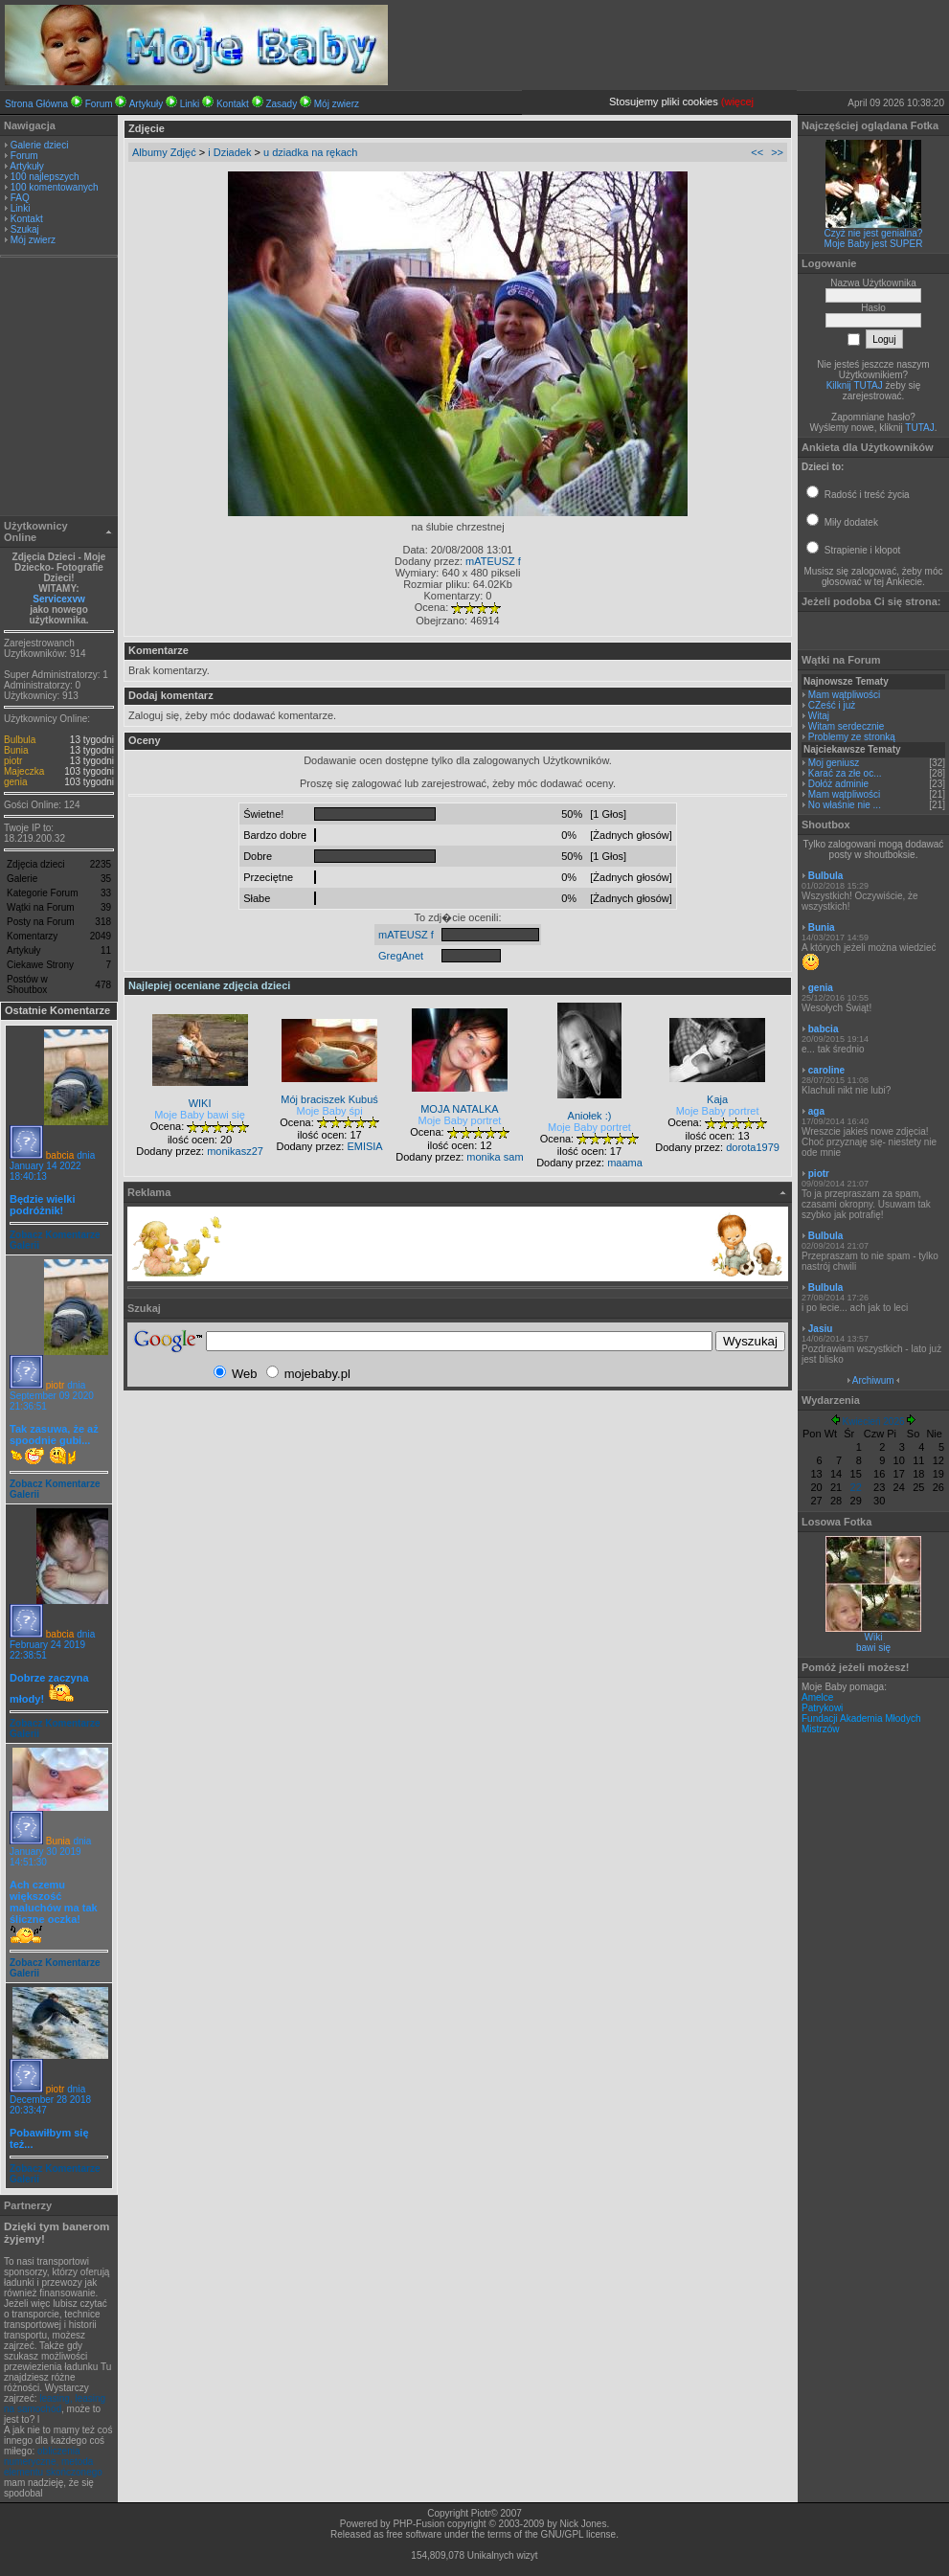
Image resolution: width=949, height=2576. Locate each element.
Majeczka (24, 771)
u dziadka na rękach (310, 152)
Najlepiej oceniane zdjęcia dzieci (209, 985)
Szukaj (25, 229)
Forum (99, 104)
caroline (826, 1070)
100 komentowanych (55, 187)
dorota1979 (753, 1147)
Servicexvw (59, 599)
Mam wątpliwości (844, 694)
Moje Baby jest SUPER (874, 243)
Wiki (874, 1637)
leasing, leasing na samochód (54, 2403)
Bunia (16, 750)
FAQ (20, 197)
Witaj (818, 716)
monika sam (494, 1157)
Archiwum (873, 1380)
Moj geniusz (833, 762)
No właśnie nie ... (844, 805)
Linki (190, 104)
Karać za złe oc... (845, 773)
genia (15, 782)
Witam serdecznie (846, 726)
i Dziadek (229, 152)
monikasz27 (235, 1151)
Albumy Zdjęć (164, 152)
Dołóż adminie (838, 784)
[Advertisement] (59, 389)
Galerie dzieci (40, 145)
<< (757, 152)
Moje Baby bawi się (199, 1114)
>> (777, 152)
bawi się (873, 1647)
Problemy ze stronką (851, 737)
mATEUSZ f (493, 561)
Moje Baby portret (460, 1120)
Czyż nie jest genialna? (874, 233)
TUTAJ (919, 427)
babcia (60, 1155)
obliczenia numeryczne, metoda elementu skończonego (53, 2461)
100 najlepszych (45, 176)
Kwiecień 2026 (873, 1421)
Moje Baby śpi (330, 1111)
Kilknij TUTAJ (854, 385)
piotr (13, 761)
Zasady (281, 104)
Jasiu (820, 1328)
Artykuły (146, 104)
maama (625, 1162)
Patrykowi (822, 1708)
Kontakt (232, 104)
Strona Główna (36, 104)
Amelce (817, 1697)
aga (816, 1111)
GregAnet (400, 955)
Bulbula (19, 739)
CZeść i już (831, 705)
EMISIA (364, 1146)
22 (856, 1487)
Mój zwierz (336, 104)
